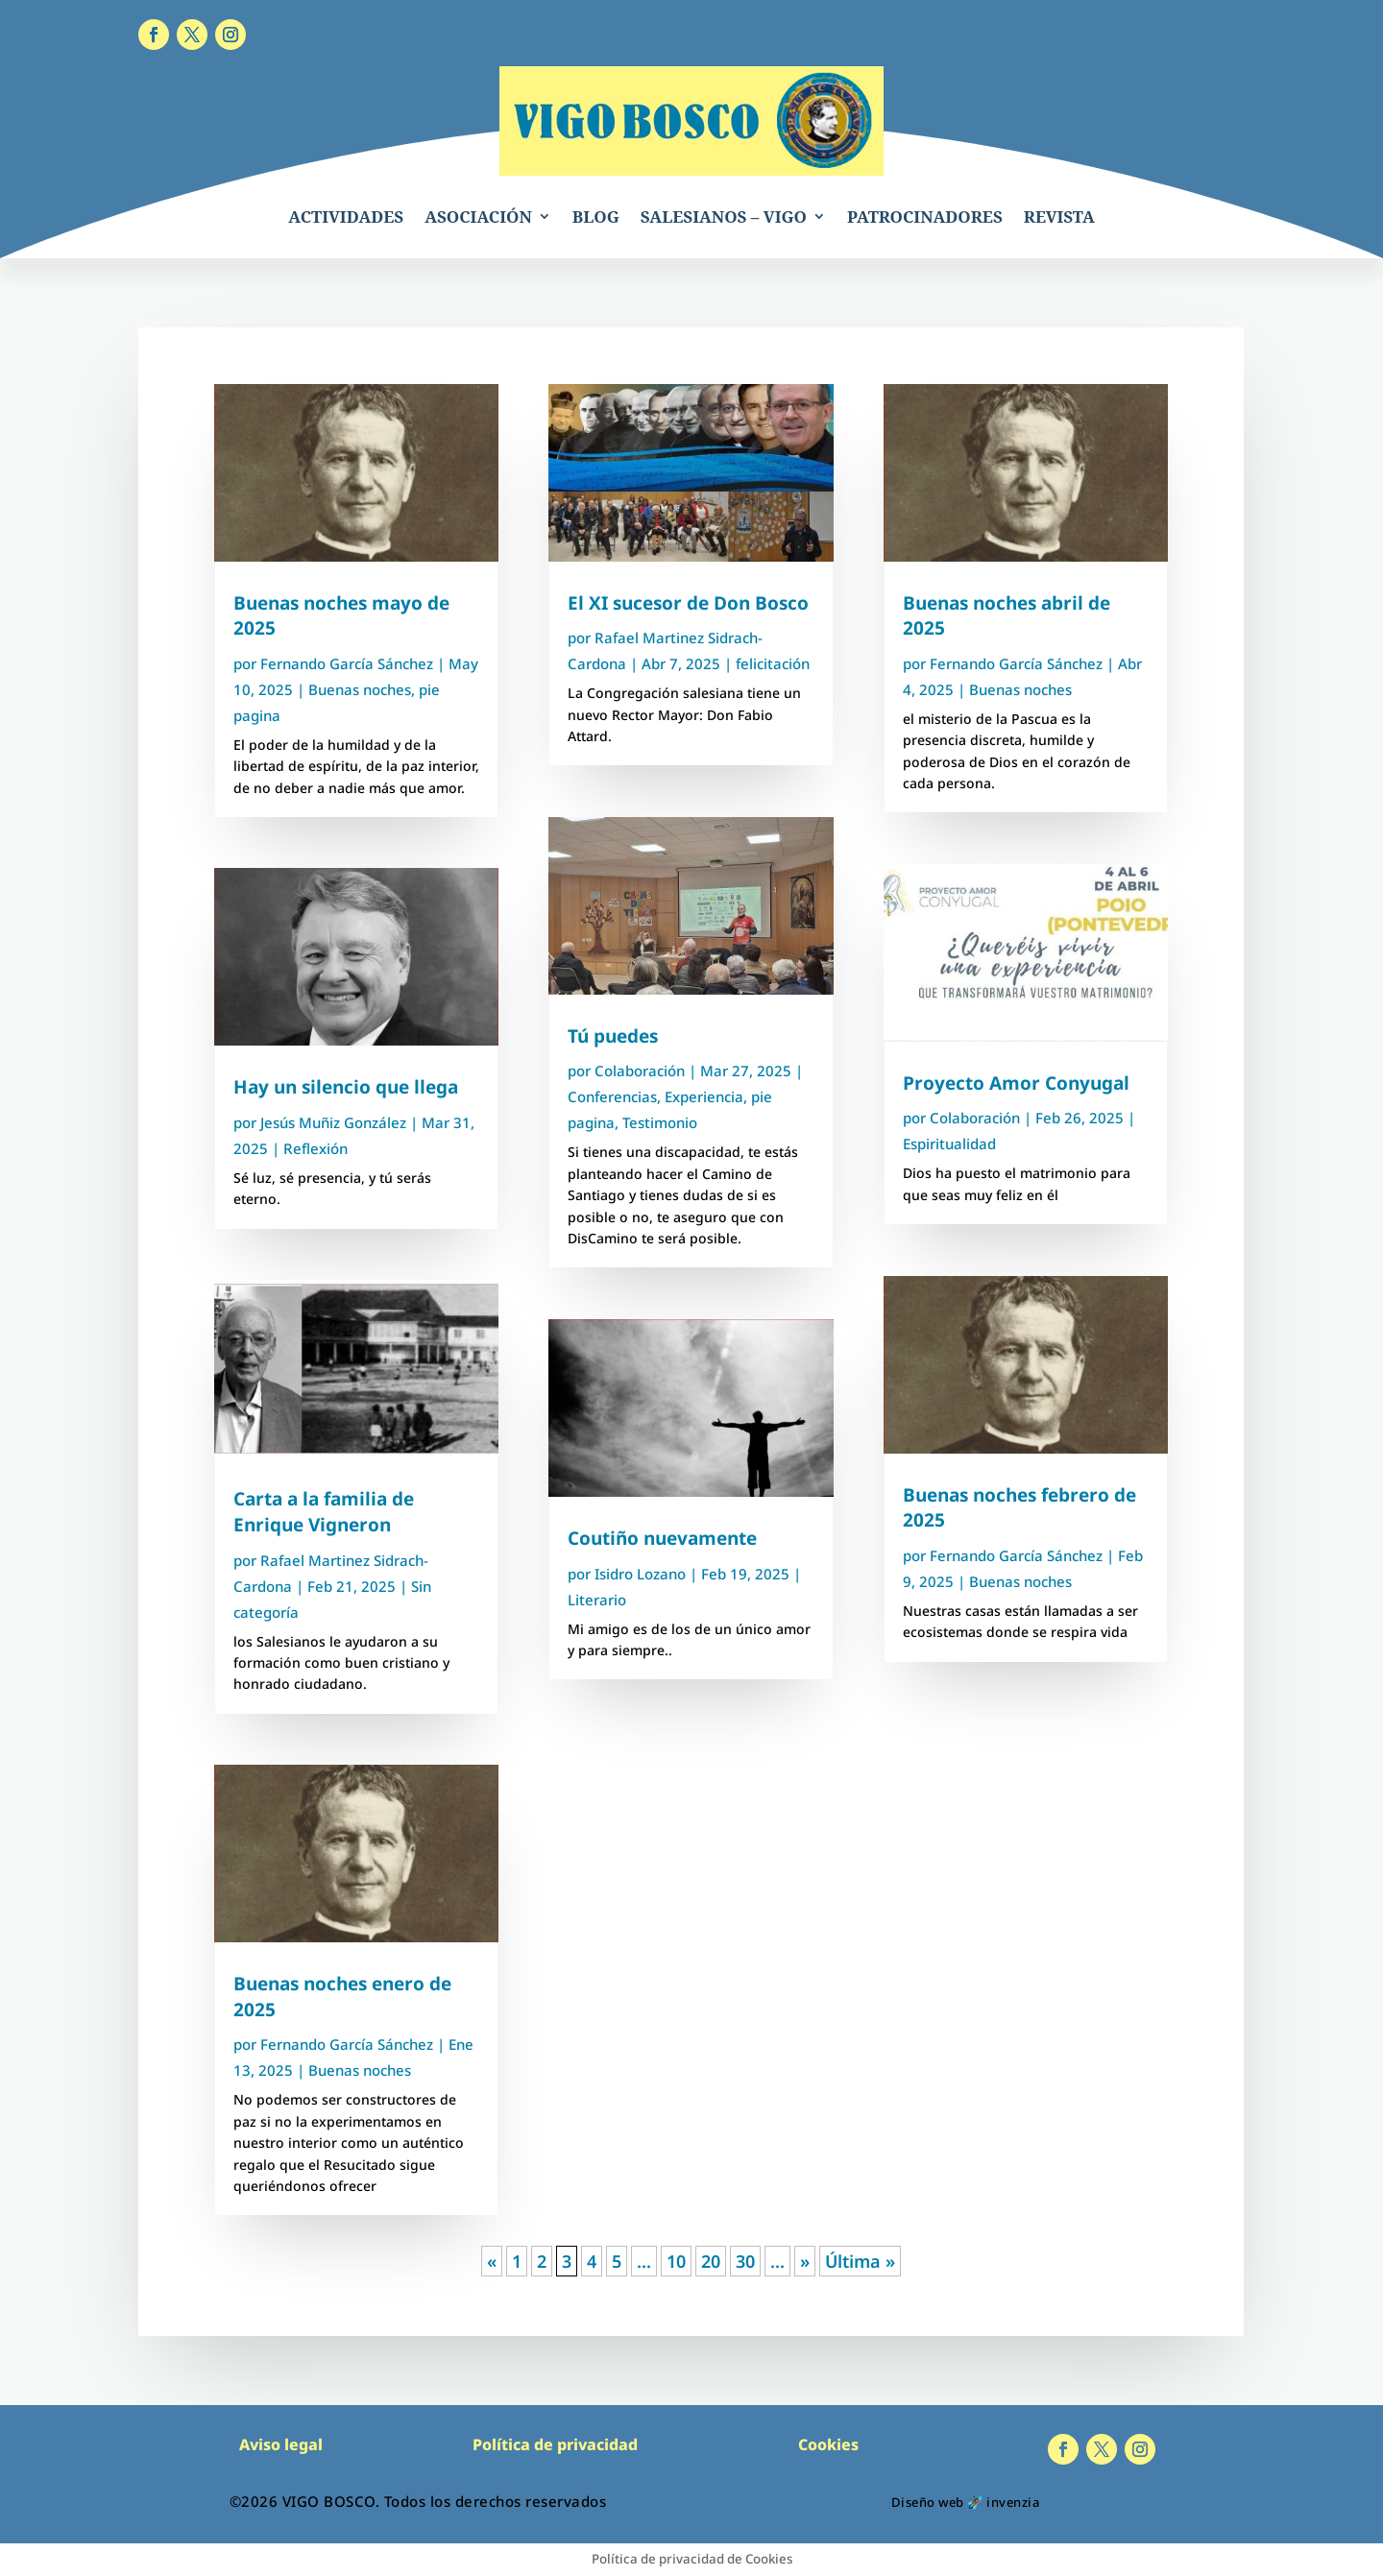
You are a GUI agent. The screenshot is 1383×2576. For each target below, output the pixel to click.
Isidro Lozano (640, 1573)
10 (676, 2261)
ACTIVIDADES (345, 216)
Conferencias (612, 1096)
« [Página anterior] (492, 2261)
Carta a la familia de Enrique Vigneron (323, 1511)
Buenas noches (359, 689)
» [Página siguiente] (805, 2261)
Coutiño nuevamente (662, 1538)
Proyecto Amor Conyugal (1016, 1083)
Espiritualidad (949, 1143)
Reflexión (315, 1148)
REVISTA (1059, 216)
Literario (597, 1599)
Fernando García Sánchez (346, 663)
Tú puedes (613, 1035)
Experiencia (704, 1096)
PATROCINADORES (925, 216)
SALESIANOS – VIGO (724, 216)
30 (745, 2261)
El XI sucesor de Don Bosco (688, 602)
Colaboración (639, 1070)
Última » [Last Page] (860, 2261)
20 (710, 2261)
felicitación (773, 663)
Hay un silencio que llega (345, 1086)
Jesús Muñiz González (333, 1122)
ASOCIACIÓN (478, 216)
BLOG (595, 216)
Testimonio (659, 1122)
